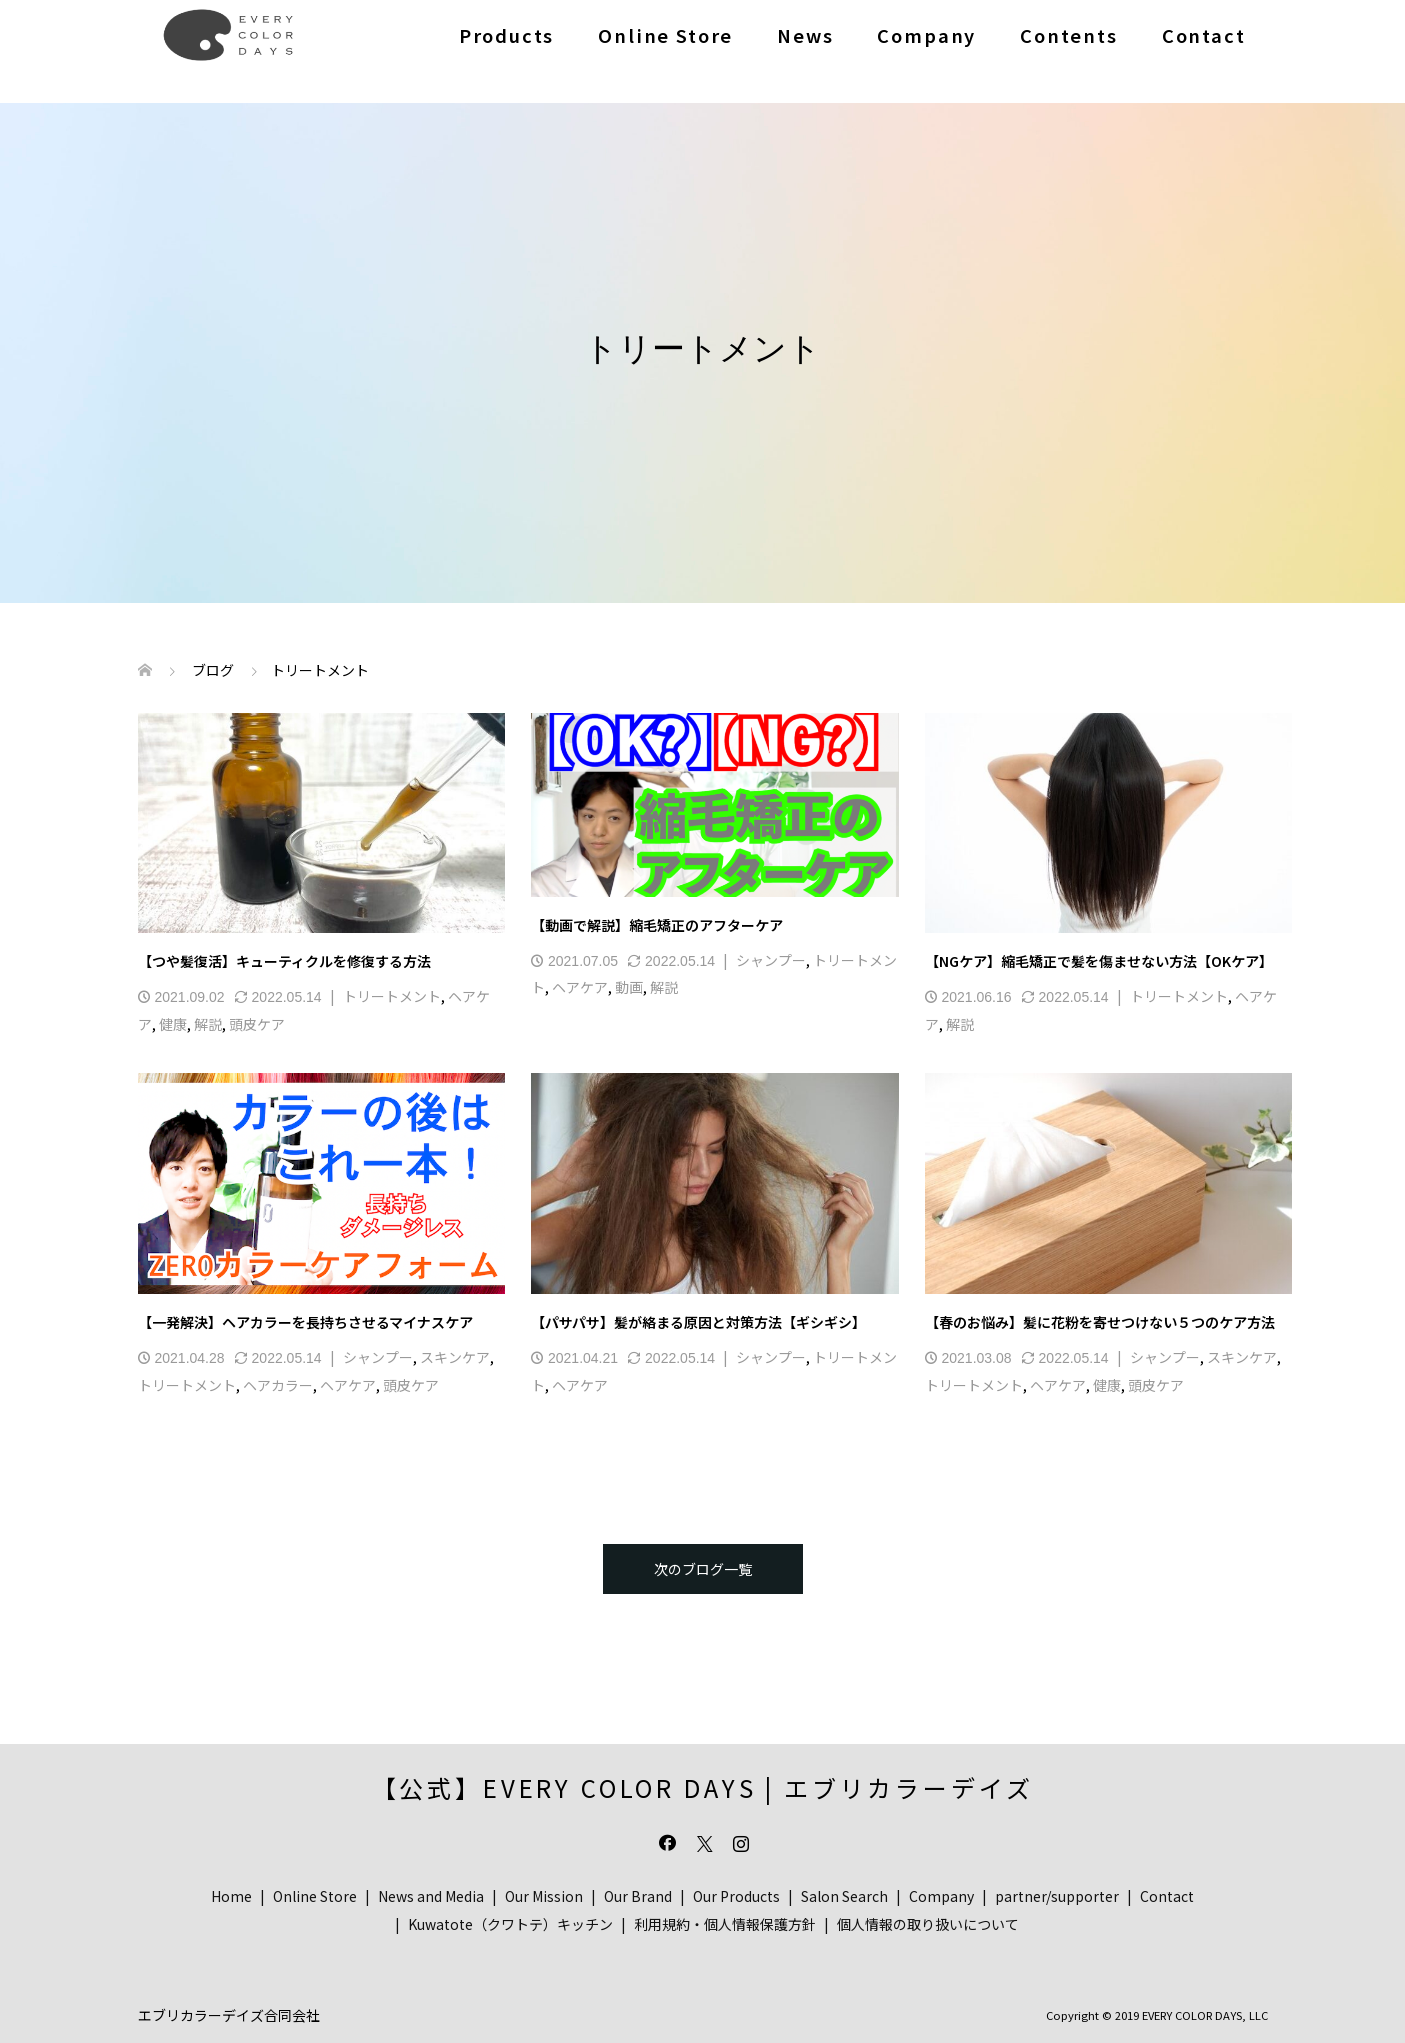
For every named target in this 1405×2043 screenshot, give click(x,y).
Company (926, 35)
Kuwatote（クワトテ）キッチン (510, 1924)
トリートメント (392, 996)
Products (507, 35)
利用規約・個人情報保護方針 (725, 1924)
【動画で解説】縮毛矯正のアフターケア (657, 925)
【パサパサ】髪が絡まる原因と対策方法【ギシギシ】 (698, 1322)
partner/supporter (1057, 1896)
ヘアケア (580, 987)
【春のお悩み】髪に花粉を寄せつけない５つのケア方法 (1100, 1322)
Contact (1204, 35)
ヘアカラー (278, 1385)
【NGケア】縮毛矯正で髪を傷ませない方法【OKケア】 (1099, 961)
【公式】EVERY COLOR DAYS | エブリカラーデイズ (703, 1788)
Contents (1069, 35)
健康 (173, 1024)
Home (231, 1896)
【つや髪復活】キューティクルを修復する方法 (284, 961)
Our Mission (544, 1896)
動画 (629, 987)
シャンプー (771, 960)
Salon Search (844, 1896)
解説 (208, 1024)
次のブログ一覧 (703, 1569)
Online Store (665, 35)
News (805, 35)
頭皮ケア (257, 1024)
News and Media (431, 1896)
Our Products (736, 1896)
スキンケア (455, 1357)
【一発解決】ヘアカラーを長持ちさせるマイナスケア (305, 1322)
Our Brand (638, 1896)
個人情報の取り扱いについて (928, 1924)
